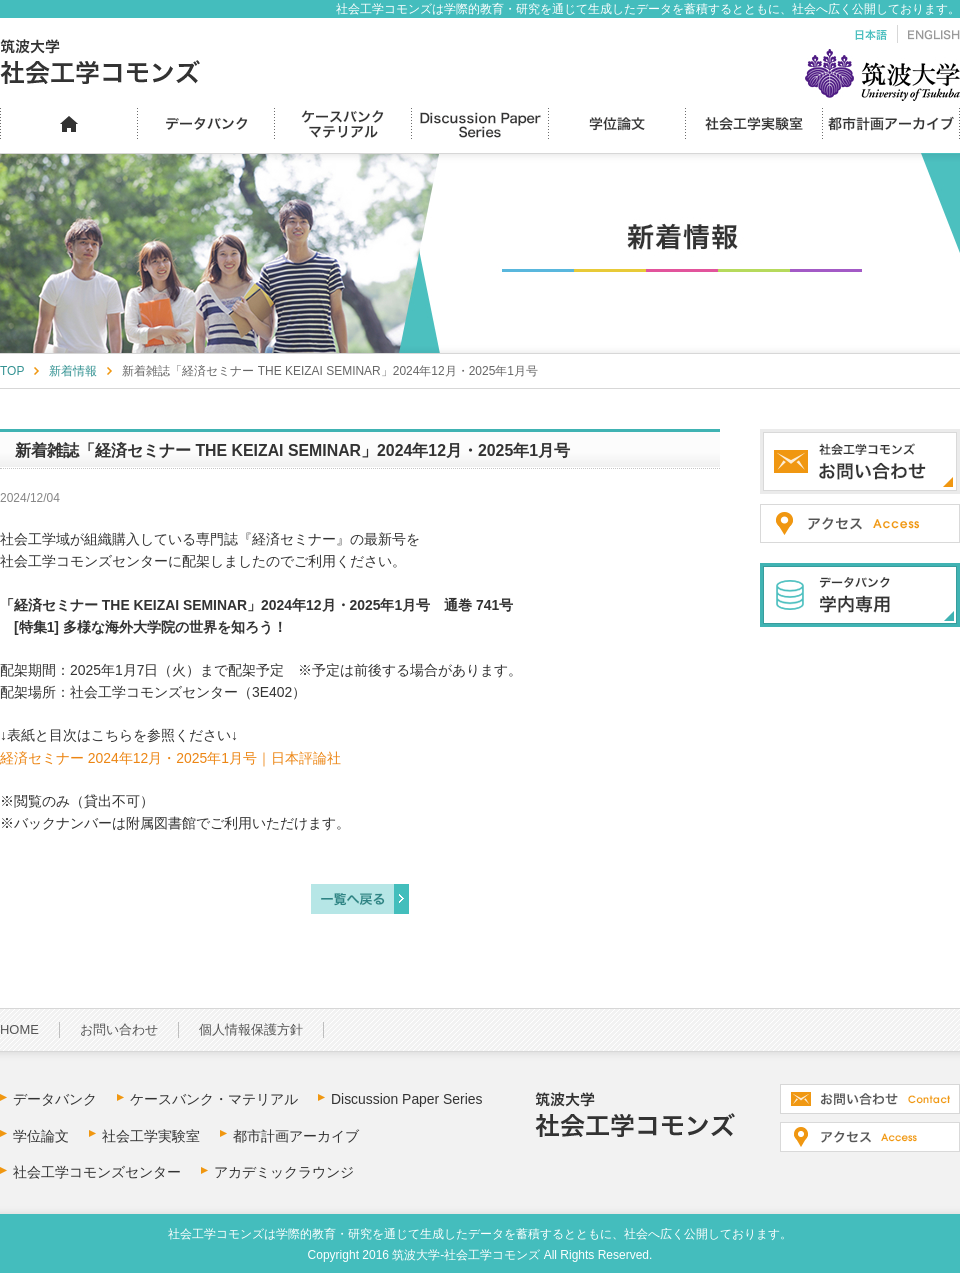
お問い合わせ (119, 1029)
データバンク (55, 1099)
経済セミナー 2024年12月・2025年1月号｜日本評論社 (170, 758)
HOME (19, 1029)
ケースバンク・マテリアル (214, 1099)
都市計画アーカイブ (296, 1136)
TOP (12, 371)
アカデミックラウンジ (284, 1172)
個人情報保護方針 (251, 1029)
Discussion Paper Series (407, 1099)
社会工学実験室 (151, 1136)
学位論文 (41, 1136)
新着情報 (73, 371)
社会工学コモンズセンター (97, 1172)
